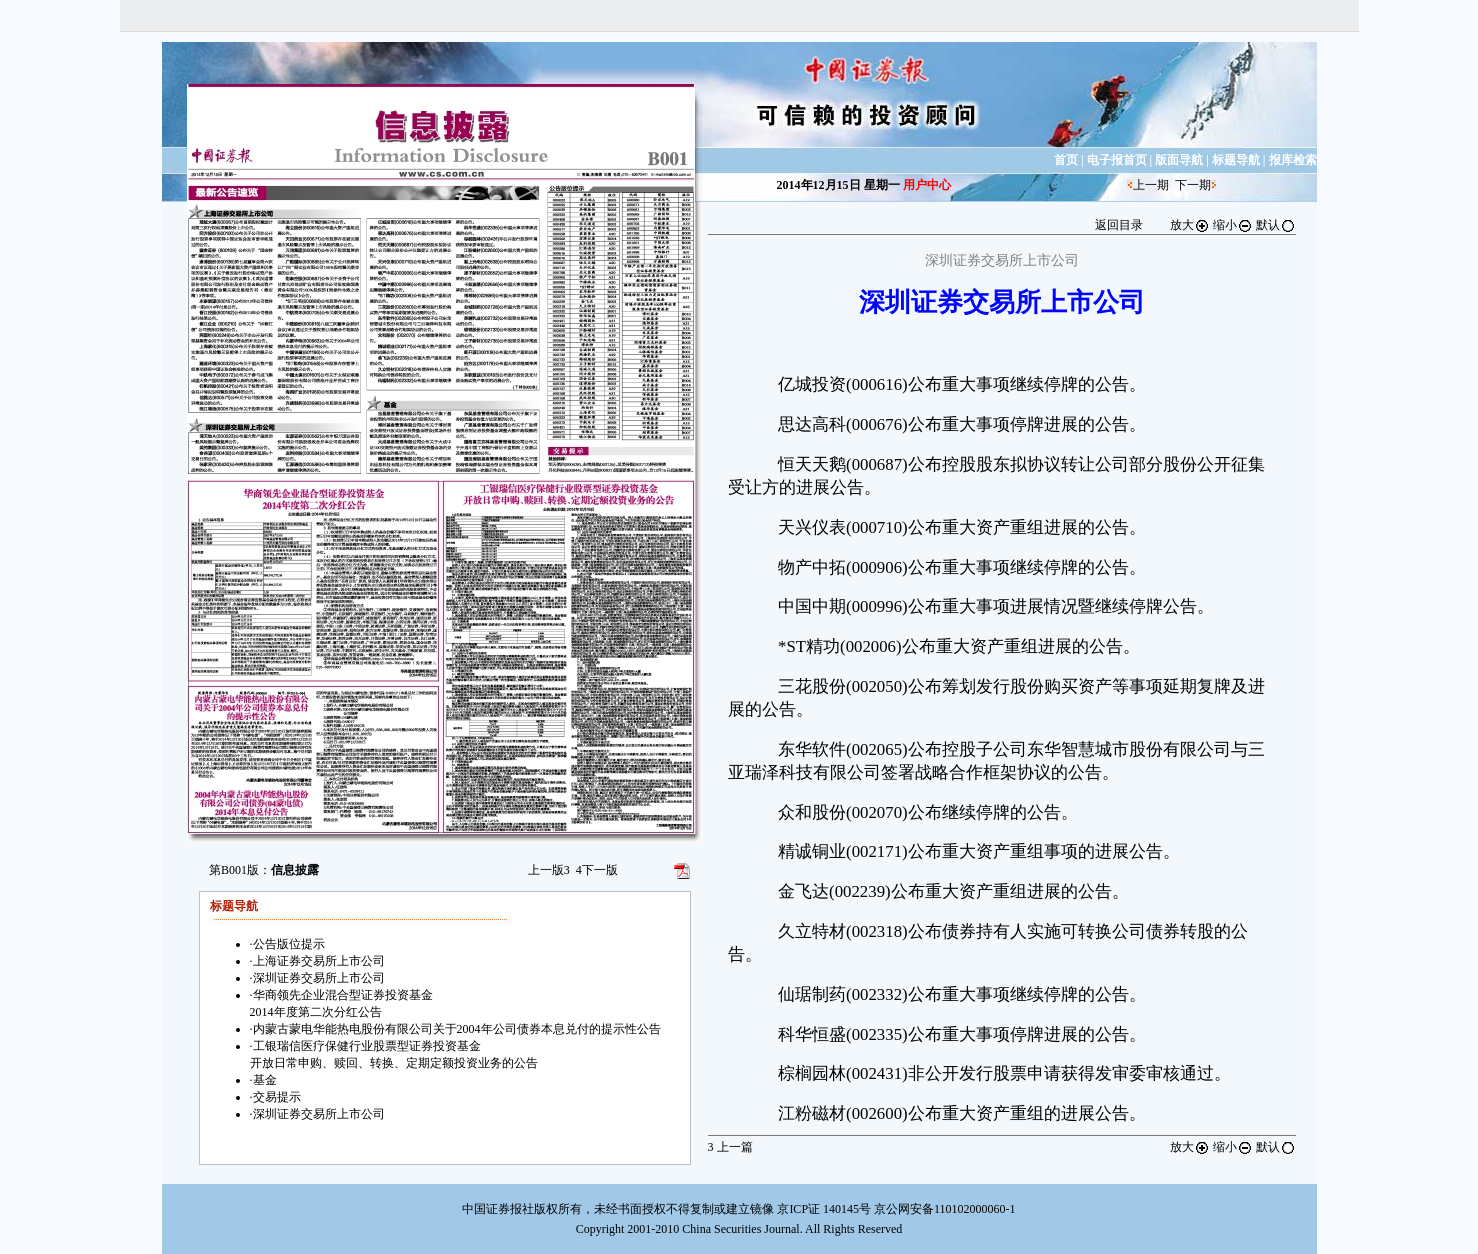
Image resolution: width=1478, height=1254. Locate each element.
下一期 (1193, 185)
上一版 (549, 870)
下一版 (597, 870)
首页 (1066, 160)
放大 (1190, 225)
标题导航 (1236, 160)
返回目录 (1119, 225)
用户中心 (927, 185)
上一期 (1151, 185)
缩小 (1233, 225)
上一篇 (730, 1147)
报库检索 (1293, 160)
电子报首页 (1117, 160)
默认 (1276, 225)
